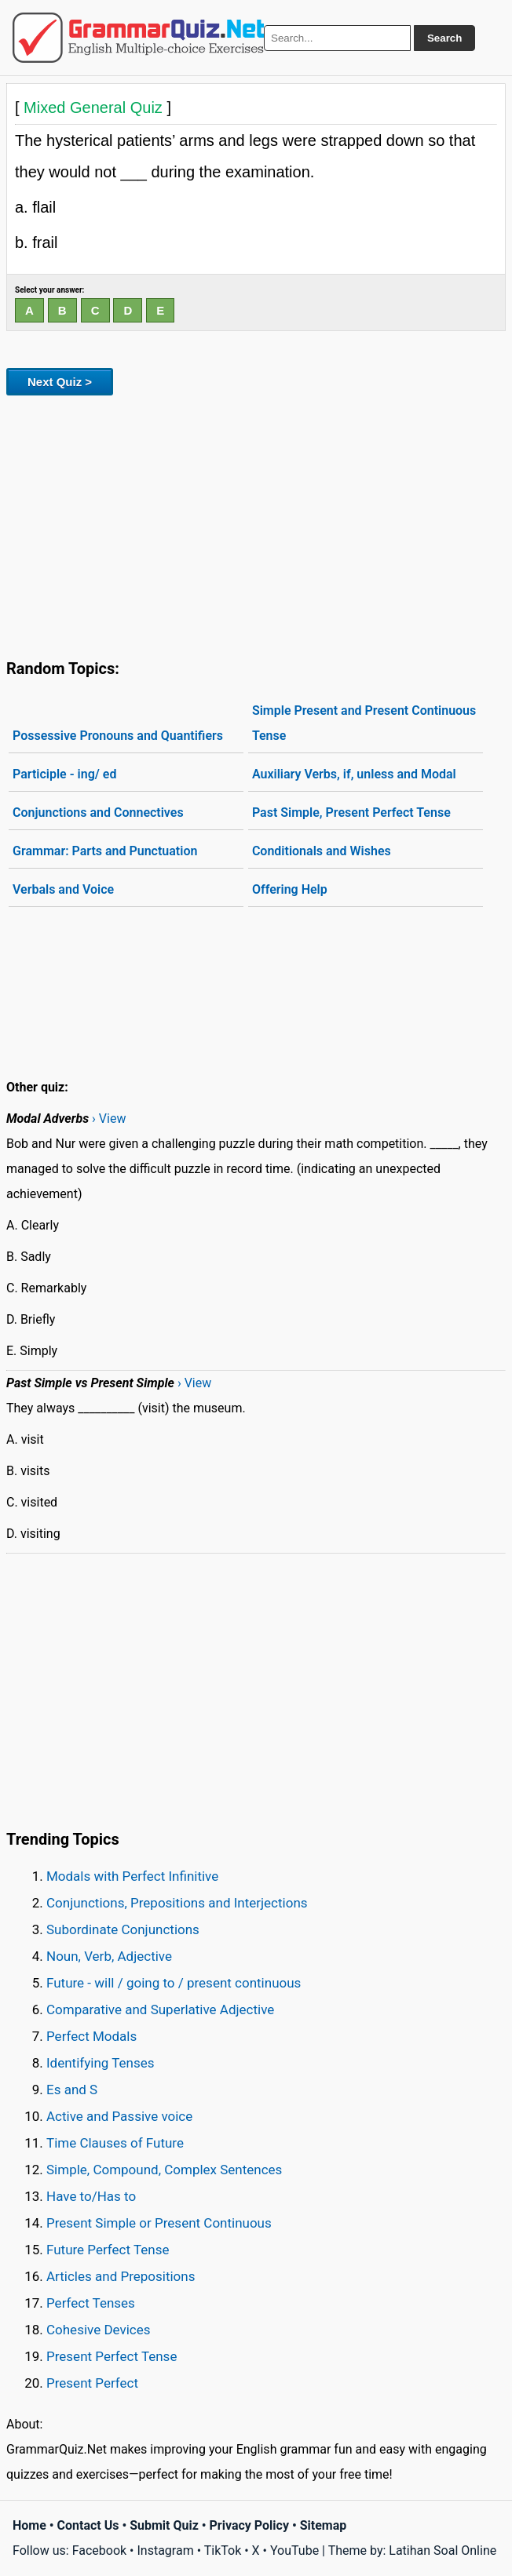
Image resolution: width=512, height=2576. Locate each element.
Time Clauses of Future (115, 2143)
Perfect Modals (91, 2036)
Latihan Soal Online (442, 2550)
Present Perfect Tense (111, 2356)
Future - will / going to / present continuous (173, 1983)
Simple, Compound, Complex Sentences (164, 2169)
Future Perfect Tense (107, 2249)
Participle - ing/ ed (64, 774)
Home (29, 2525)
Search (444, 38)
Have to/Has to (91, 2196)
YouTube (294, 2550)
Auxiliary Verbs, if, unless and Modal (354, 774)
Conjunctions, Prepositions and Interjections (177, 1903)
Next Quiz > (59, 381)
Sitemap (323, 2525)
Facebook (99, 2550)
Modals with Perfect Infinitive (132, 1876)
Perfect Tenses (90, 2303)
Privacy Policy (249, 2525)
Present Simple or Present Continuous (159, 2223)
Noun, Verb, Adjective (109, 1956)
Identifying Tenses (100, 2063)
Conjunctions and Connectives (98, 812)
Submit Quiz (164, 2525)
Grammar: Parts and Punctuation (105, 850)
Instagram (165, 2550)
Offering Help (289, 889)
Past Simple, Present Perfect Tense (351, 812)
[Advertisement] (256, 524)
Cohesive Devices (98, 2329)
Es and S (71, 2089)
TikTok (223, 2550)
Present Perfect (92, 2383)
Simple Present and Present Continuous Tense (364, 723)
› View (109, 1118)
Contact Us (88, 2525)
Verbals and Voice (63, 889)
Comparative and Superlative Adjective (160, 2009)
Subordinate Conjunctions (122, 1929)
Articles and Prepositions (120, 2276)
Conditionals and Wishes (321, 850)
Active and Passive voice (119, 2116)
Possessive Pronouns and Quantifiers (118, 735)
